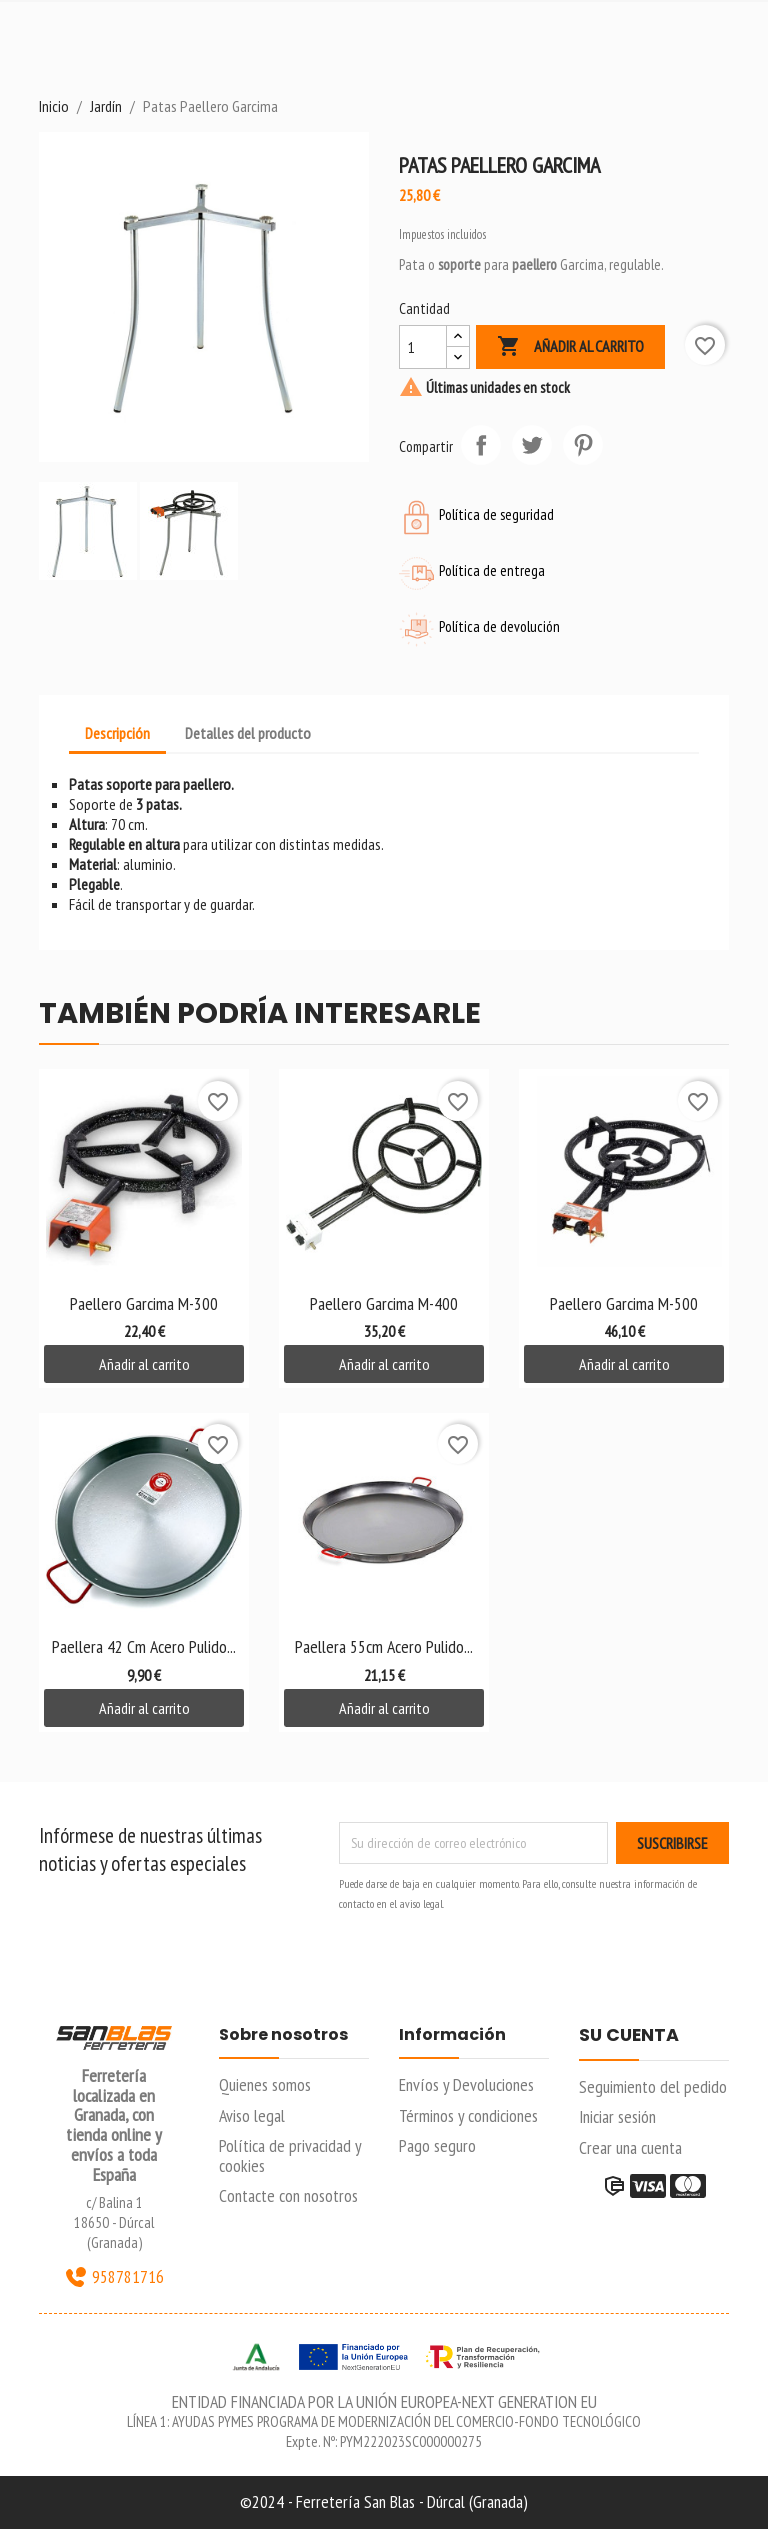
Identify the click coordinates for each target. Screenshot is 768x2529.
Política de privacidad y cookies (290, 2155)
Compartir (481, 445)
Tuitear (532, 445)
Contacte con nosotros (288, 2195)
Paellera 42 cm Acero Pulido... (144, 1646)
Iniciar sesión (617, 2116)
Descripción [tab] (117, 733)
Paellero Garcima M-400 (384, 1303)
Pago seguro (437, 2145)
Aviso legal (252, 2115)
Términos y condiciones (468, 2115)
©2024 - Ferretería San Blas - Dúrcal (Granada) (384, 2501)
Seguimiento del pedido (653, 2086)
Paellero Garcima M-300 (144, 1303)
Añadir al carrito (570, 347)
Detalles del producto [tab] (248, 733)
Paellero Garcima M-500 (624, 1303)
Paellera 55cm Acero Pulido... (384, 1646)
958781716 (114, 2277)
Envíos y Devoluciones (466, 2084)
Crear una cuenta (630, 2147)
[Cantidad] (423, 347)
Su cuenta (629, 2036)
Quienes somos (265, 2084)
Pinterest (583, 445)
